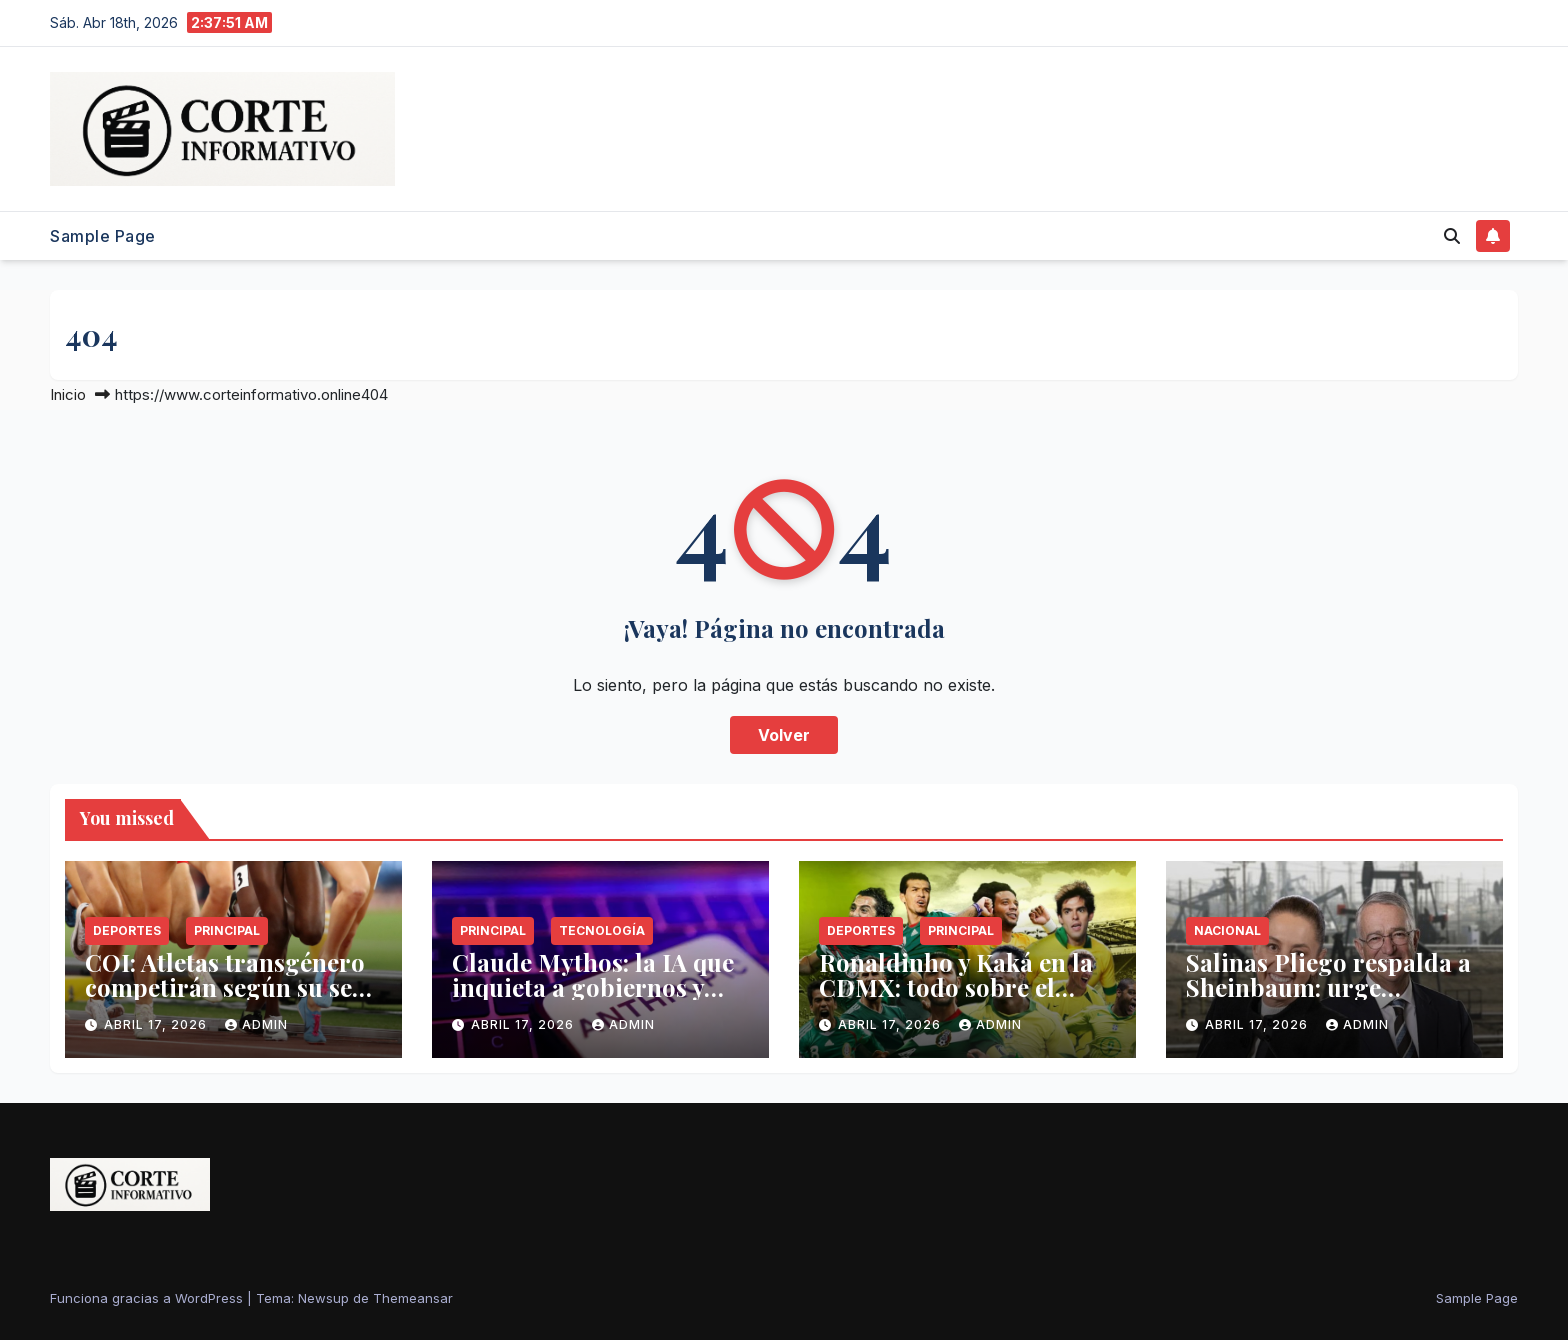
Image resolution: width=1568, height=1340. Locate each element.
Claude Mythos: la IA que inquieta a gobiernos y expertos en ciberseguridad (593, 999)
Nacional (1227, 930)
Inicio (68, 394)
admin (256, 1024)
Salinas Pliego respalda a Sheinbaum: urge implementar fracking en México (1328, 999)
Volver (784, 735)
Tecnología (602, 930)
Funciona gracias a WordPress (148, 1298)
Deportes (127, 930)
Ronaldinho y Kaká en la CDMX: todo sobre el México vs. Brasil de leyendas (956, 999)
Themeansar (413, 1298)
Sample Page (103, 236)
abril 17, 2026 (157, 1024)
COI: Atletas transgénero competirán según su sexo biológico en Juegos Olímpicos (232, 999)
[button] (1452, 236)
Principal (227, 930)
